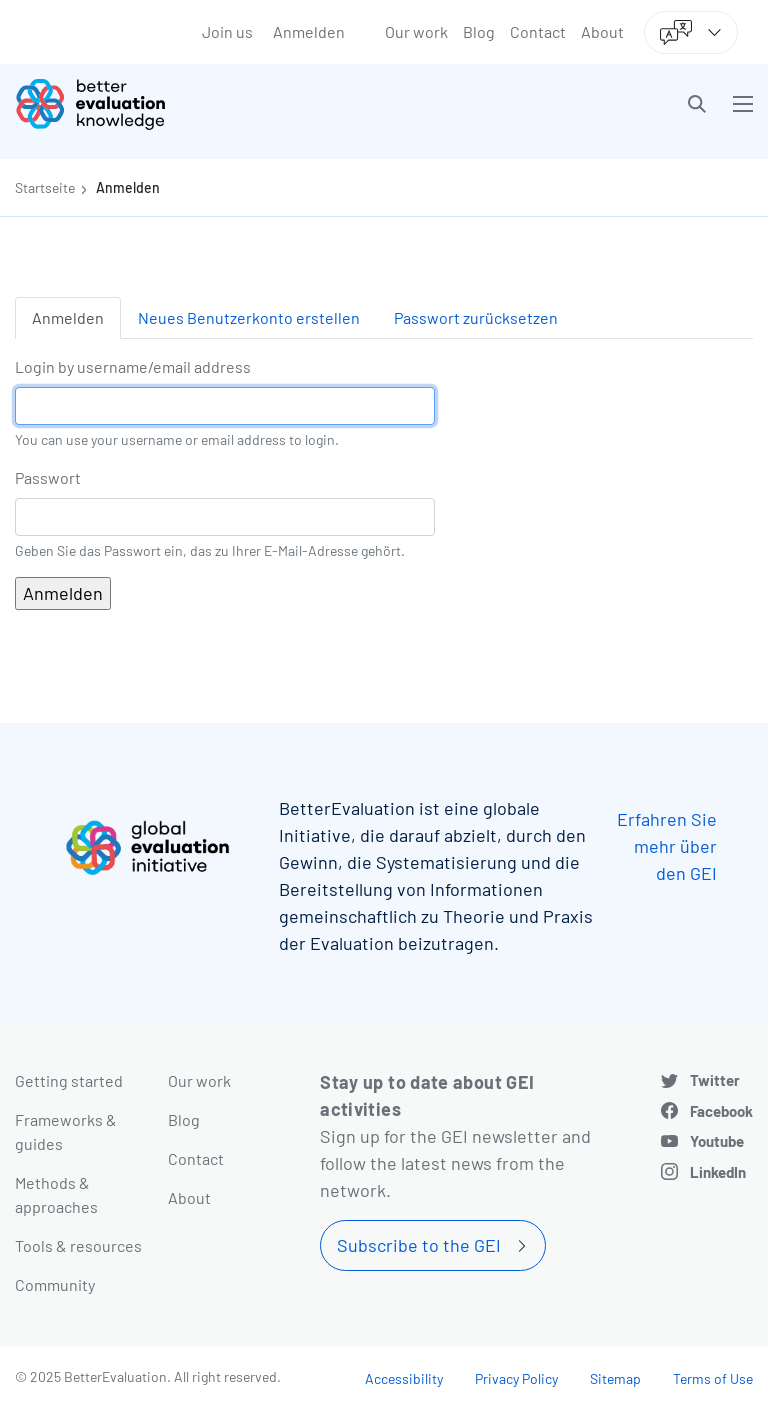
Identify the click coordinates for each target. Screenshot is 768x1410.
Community (55, 1284)
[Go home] (207, 104)
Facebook (721, 1111)
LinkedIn (718, 1172)
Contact (538, 31)
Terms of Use (713, 1378)
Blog (479, 31)
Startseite (45, 187)
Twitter (715, 1080)
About (602, 31)
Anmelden (309, 31)
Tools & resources (78, 1245)
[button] (697, 104)
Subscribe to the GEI (419, 1245)
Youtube (717, 1141)
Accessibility (404, 1378)
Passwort (48, 477)
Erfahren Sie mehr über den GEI (667, 846)
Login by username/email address (133, 366)
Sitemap (615, 1378)
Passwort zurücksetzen (476, 317)
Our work (416, 31)
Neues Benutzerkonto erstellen (249, 317)
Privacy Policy (516, 1378)
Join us (227, 31)
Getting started (69, 1080)
